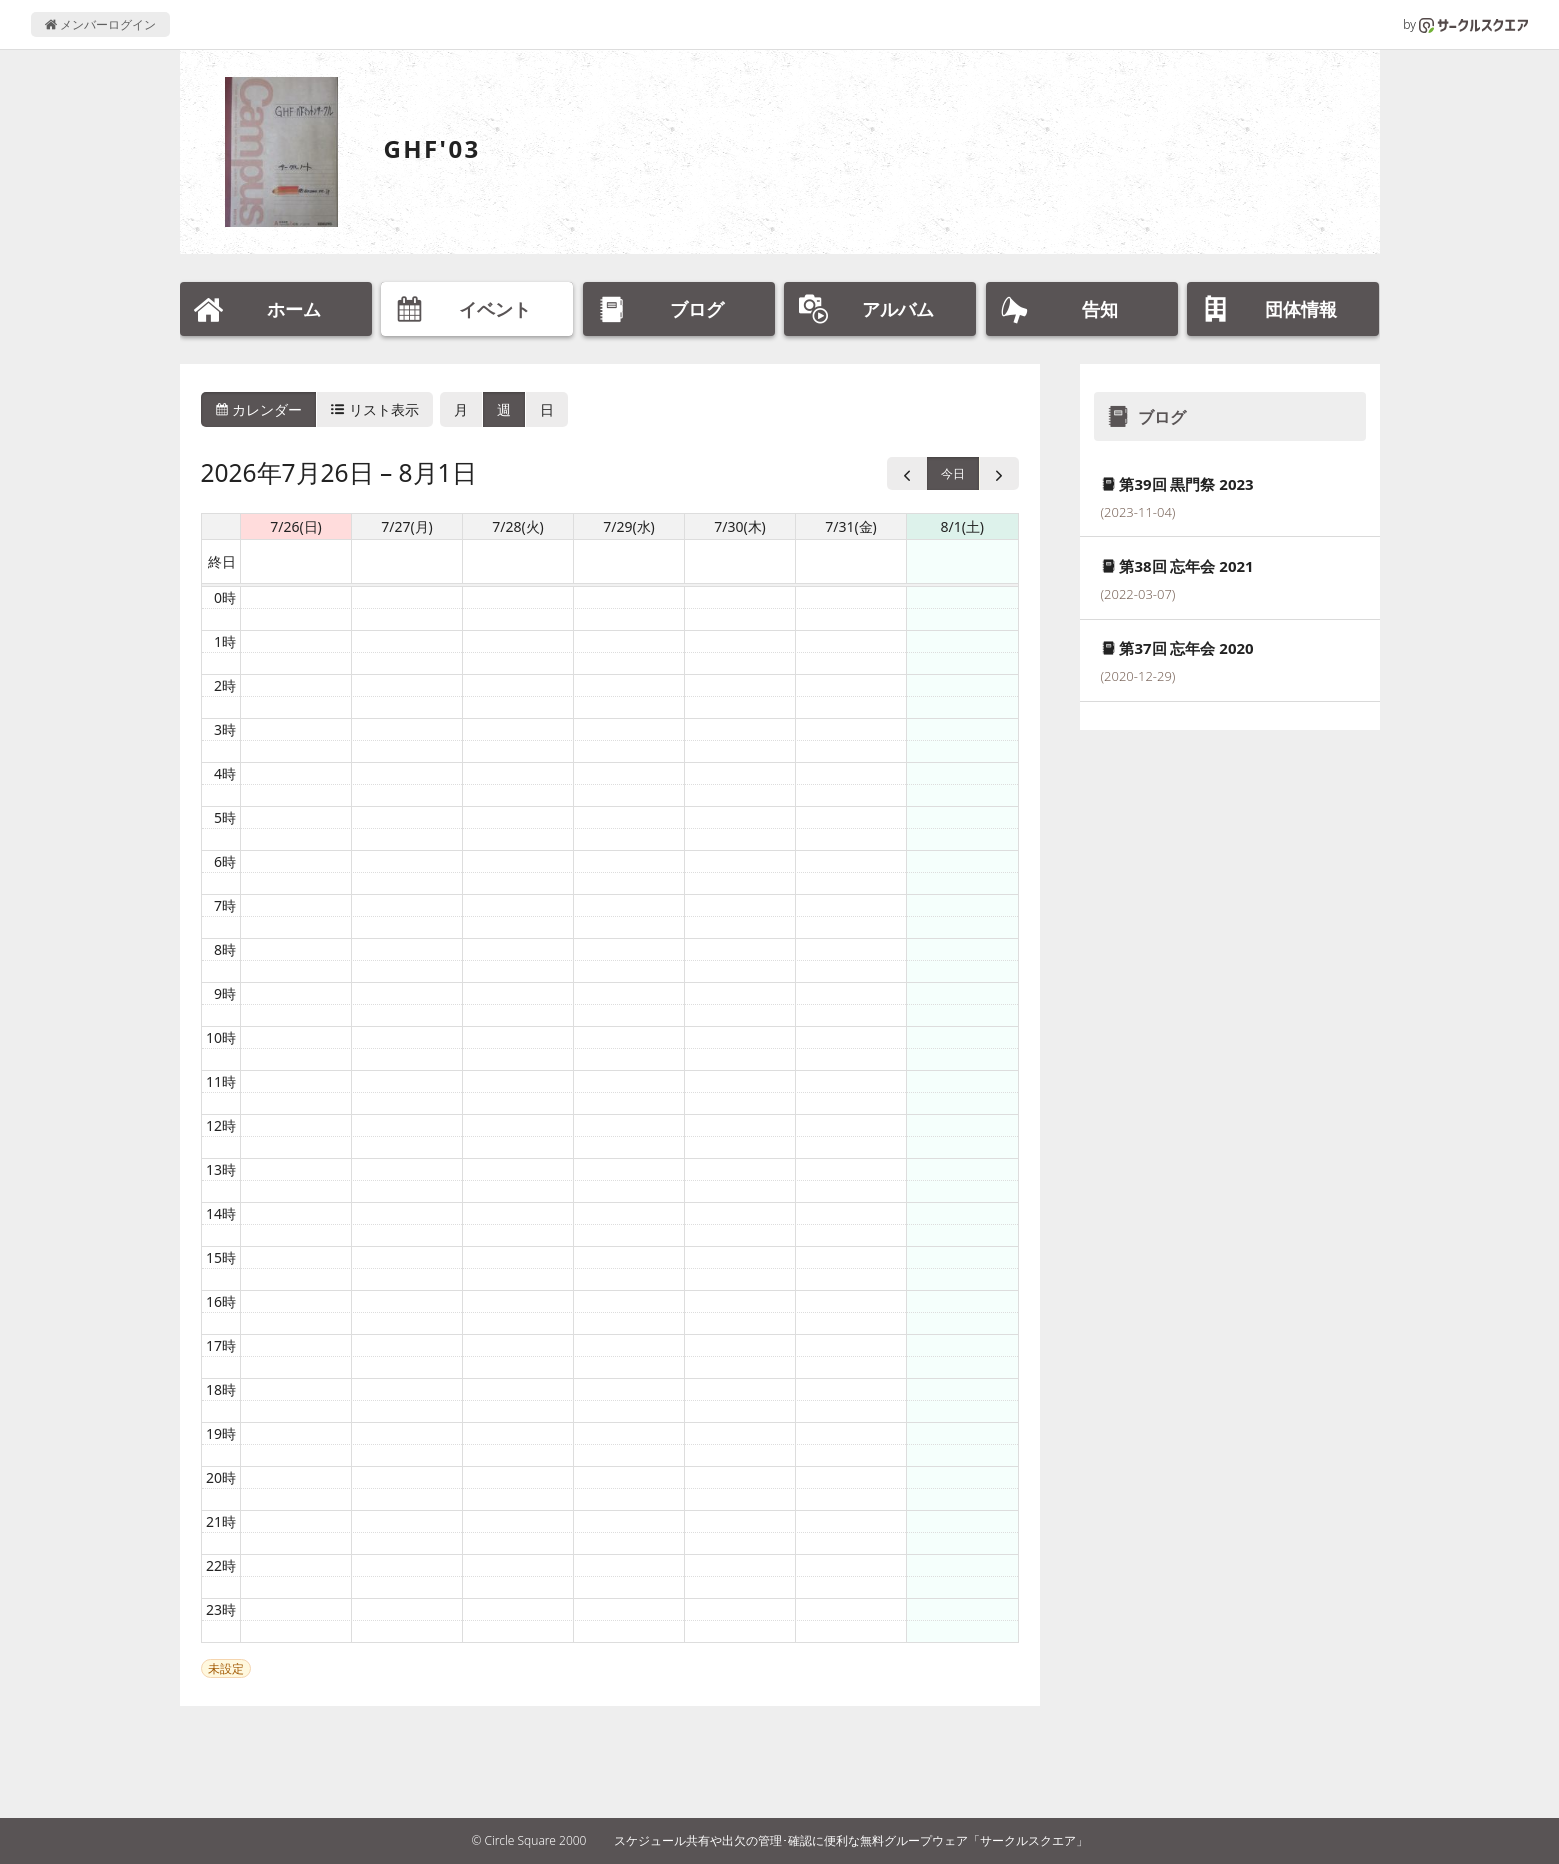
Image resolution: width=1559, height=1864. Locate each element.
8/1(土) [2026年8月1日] (962, 526)
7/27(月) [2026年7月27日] (407, 526)
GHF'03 (432, 148)
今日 (953, 473)
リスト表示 (375, 409)
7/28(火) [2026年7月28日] (518, 526)
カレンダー (259, 409)
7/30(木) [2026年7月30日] (740, 526)
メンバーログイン (100, 24)
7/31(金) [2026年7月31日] (851, 526)
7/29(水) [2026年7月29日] (629, 526)
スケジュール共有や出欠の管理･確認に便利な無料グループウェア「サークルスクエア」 (851, 1840)
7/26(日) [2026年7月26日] (296, 526)
